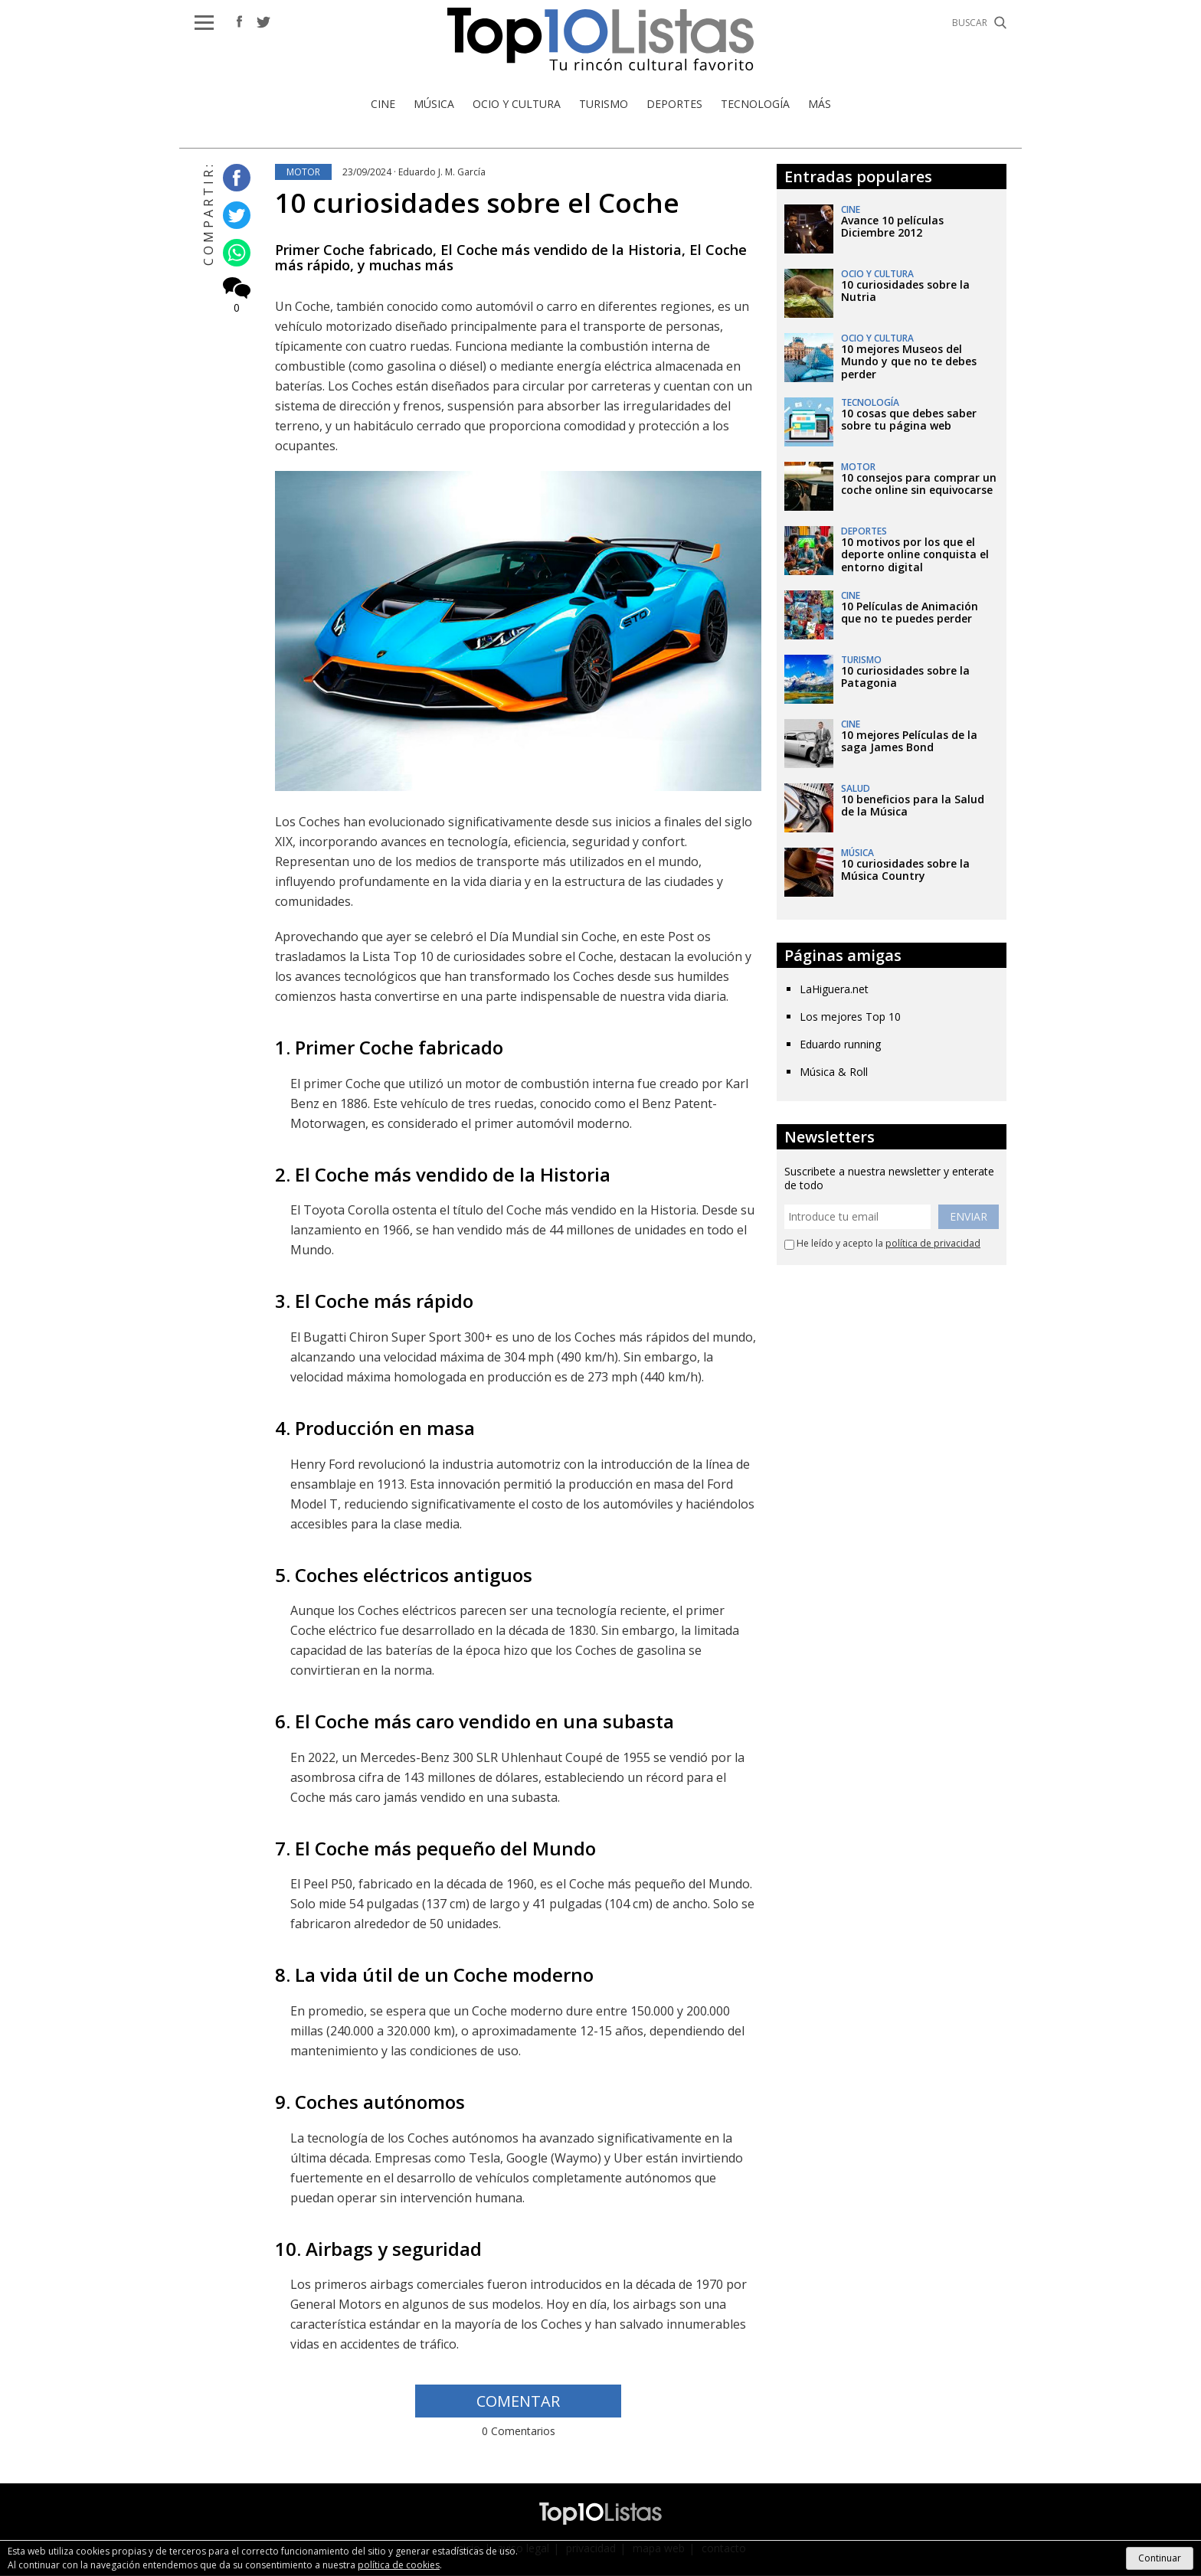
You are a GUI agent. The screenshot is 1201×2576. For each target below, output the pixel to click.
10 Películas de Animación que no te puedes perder (909, 613)
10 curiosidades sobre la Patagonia (905, 677)
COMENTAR (518, 2401)
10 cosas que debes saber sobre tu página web (909, 420)
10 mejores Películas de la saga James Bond (909, 741)
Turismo (603, 103)
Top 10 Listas (600, 39)
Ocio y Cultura (517, 103)
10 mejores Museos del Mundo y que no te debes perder (909, 361)
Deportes (674, 103)
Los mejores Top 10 (850, 1016)
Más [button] (819, 103)
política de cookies (399, 2564)
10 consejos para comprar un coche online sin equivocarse (918, 484)
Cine (383, 103)
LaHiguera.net (834, 989)
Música (434, 103)
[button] (204, 22)
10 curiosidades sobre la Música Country (905, 870)
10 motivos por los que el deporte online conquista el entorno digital (915, 554)
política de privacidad (932, 1243)
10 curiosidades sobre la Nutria (905, 291)
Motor (303, 171)
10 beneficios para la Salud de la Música (912, 806)
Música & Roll (834, 1071)
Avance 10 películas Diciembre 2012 (892, 227)
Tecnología (755, 103)
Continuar (1159, 2558)
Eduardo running (840, 1044)
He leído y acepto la (882, 1244)
